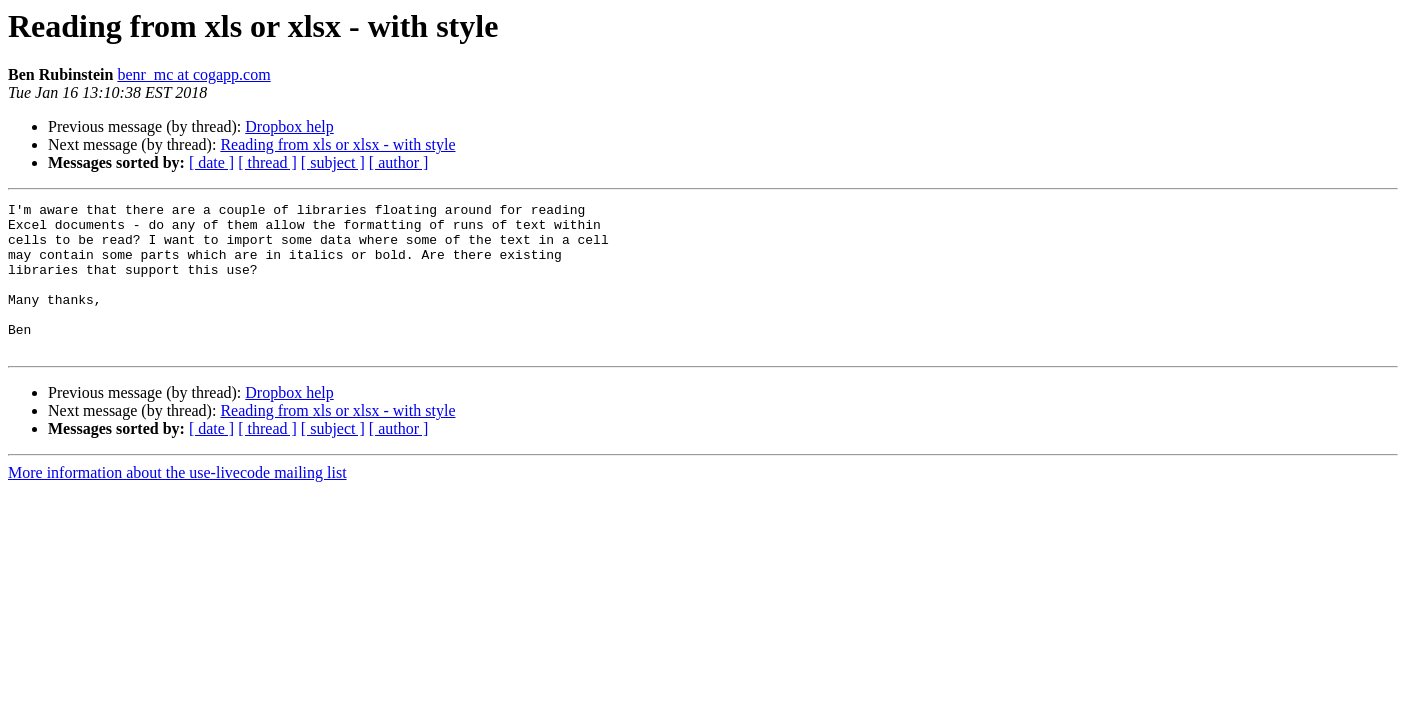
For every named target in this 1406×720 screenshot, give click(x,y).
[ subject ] (333, 162)
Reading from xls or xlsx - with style (337, 144)
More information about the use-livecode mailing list (177, 502)
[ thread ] (267, 162)
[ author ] (399, 162)
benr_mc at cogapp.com (193, 74)
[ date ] (211, 162)
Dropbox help (289, 126)
